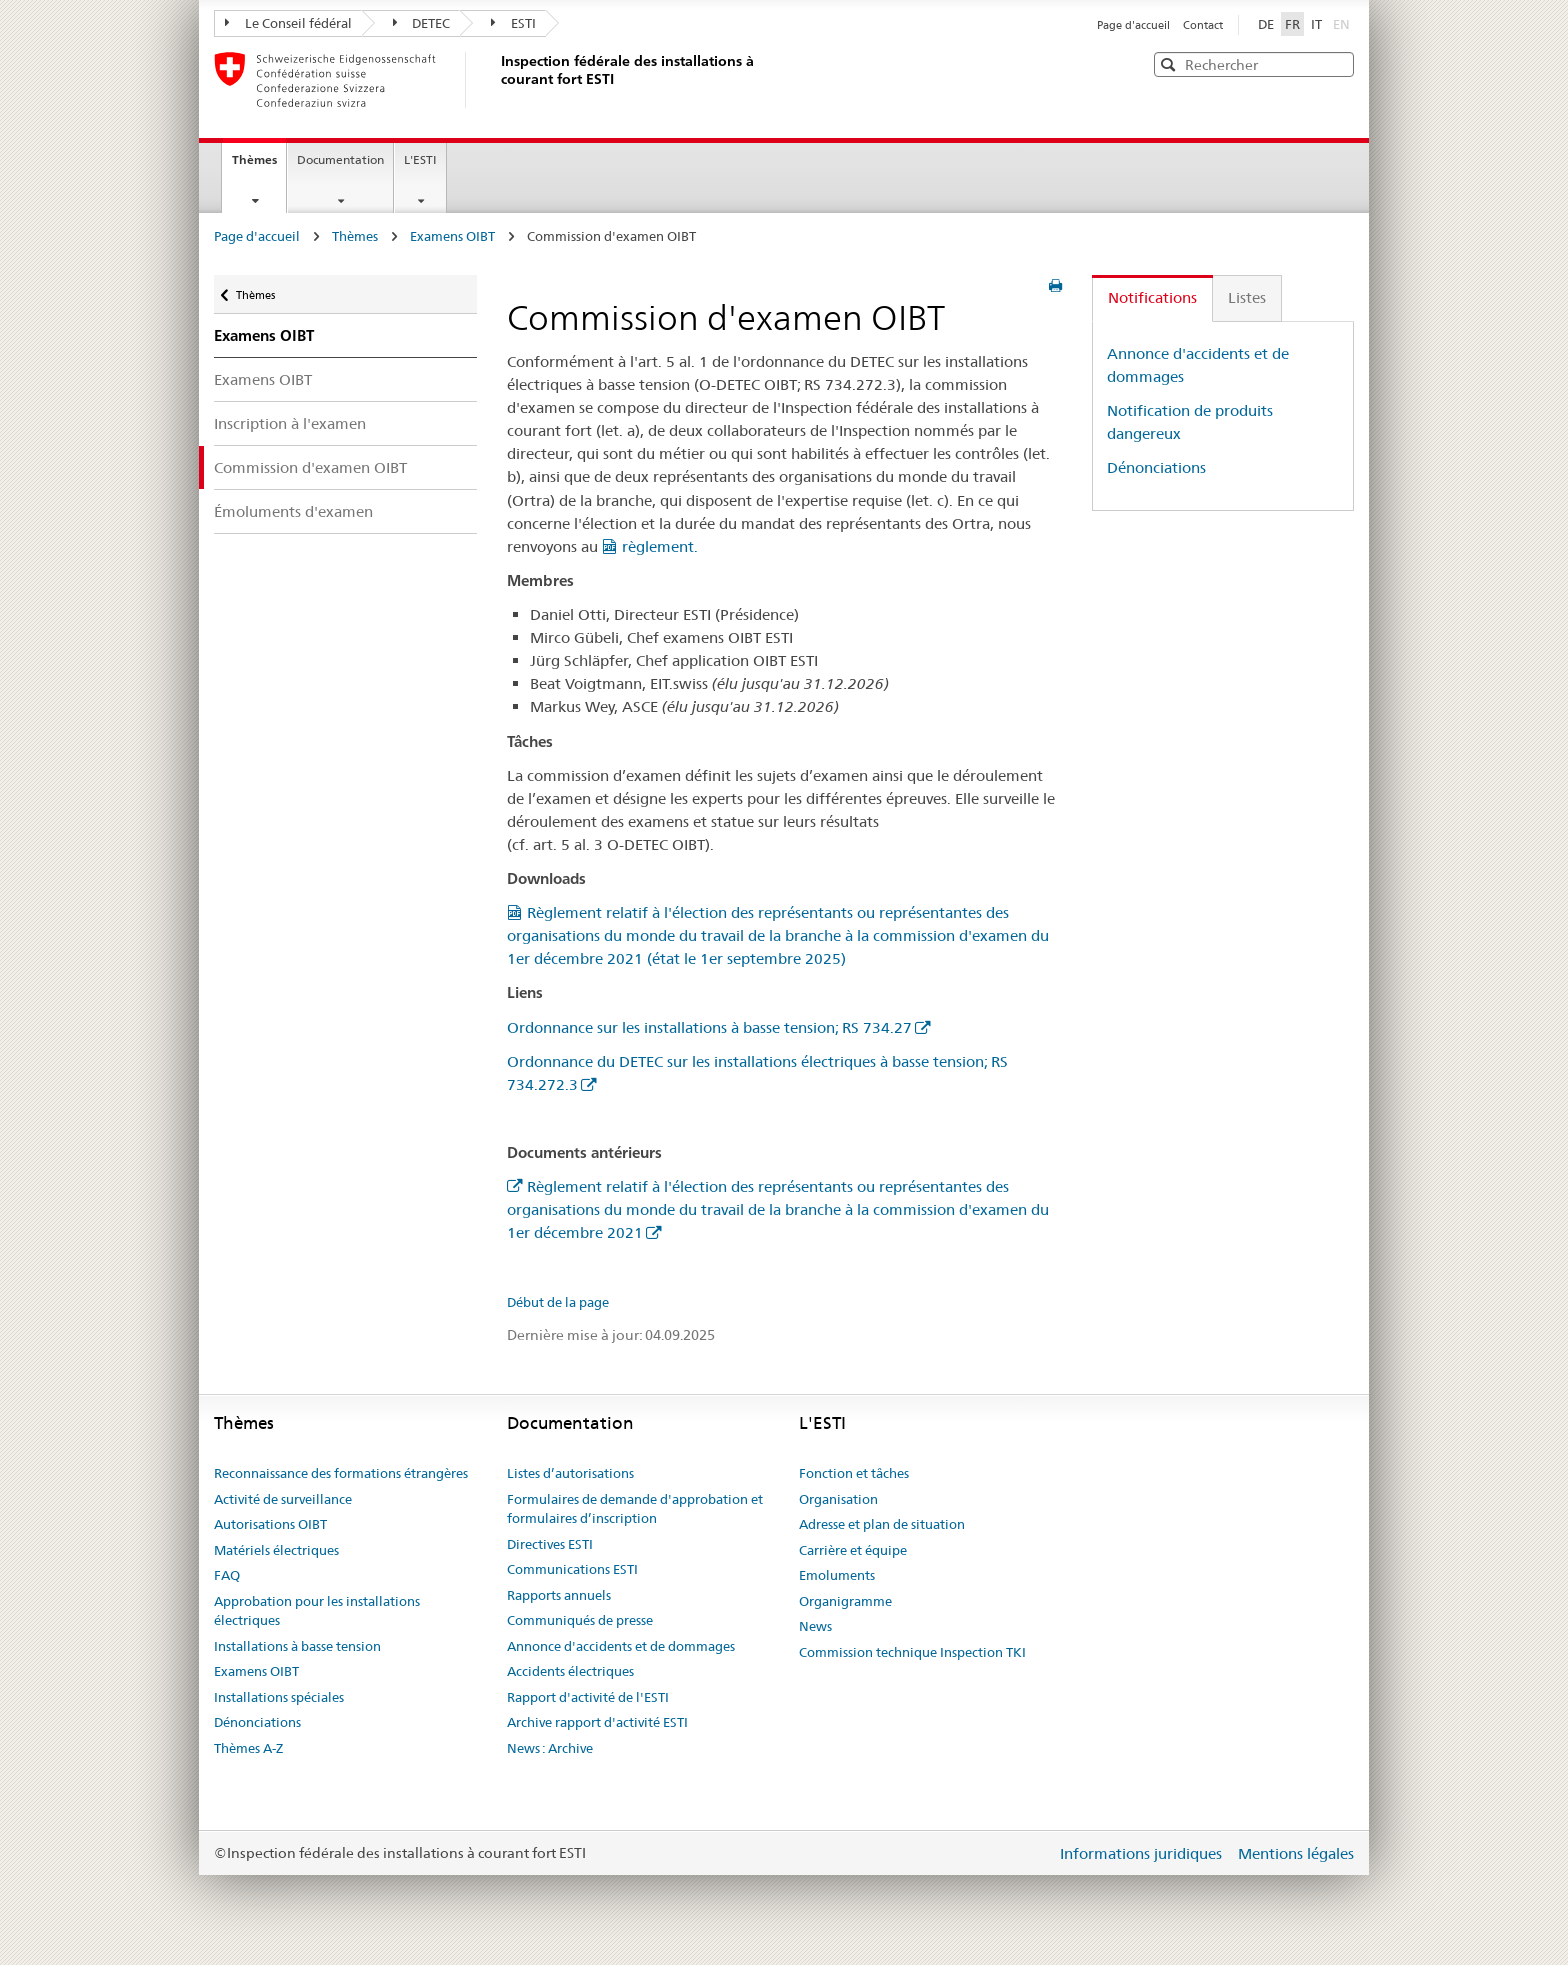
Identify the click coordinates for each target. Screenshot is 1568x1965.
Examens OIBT (452, 236)
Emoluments (837, 1575)
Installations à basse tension (297, 1646)
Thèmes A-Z (248, 1748)
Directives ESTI (550, 1544)
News (815, 1626)
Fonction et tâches (854, 1473)
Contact (1203, 25)
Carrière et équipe (853, 1550)
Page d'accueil (1135, 25)
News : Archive (550, 1748)
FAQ (227, 1575)
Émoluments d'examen (293, 511)
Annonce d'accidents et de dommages (621, 1646)
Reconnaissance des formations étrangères (341, 1473)
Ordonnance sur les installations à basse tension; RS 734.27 (709, 1027)
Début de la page (558, 1302)
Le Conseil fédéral (288, 23)
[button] (1337, 63)
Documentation (340, 159)
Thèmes (259, 166)
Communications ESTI (572, 1569)
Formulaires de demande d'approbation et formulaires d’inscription (635, 1509)
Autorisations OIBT (270, 1524)
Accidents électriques (570, 1671)
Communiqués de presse (580, 1620)
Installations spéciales (279, 1697)
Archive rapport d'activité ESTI (597, 1722)
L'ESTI (420, 159)
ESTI (513, 23)
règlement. (660, 546)
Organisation (838, 1499)
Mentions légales (1296, 1853)
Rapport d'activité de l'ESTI (588, 1697)
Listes (1247, 297)
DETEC (422, 23)
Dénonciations (1156, 467)
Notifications (1152, 297)
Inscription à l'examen (290, 423)
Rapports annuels (559, 1595)
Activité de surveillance (283, 1499)
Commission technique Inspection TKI (912, 1652)
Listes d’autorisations (570, 1473)
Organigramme (845, 1601)
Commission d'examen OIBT (310, 467)
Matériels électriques (276, 1550)
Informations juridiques (1143, 1853)
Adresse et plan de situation (882, 1524)
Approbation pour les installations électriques (317, 1611)
